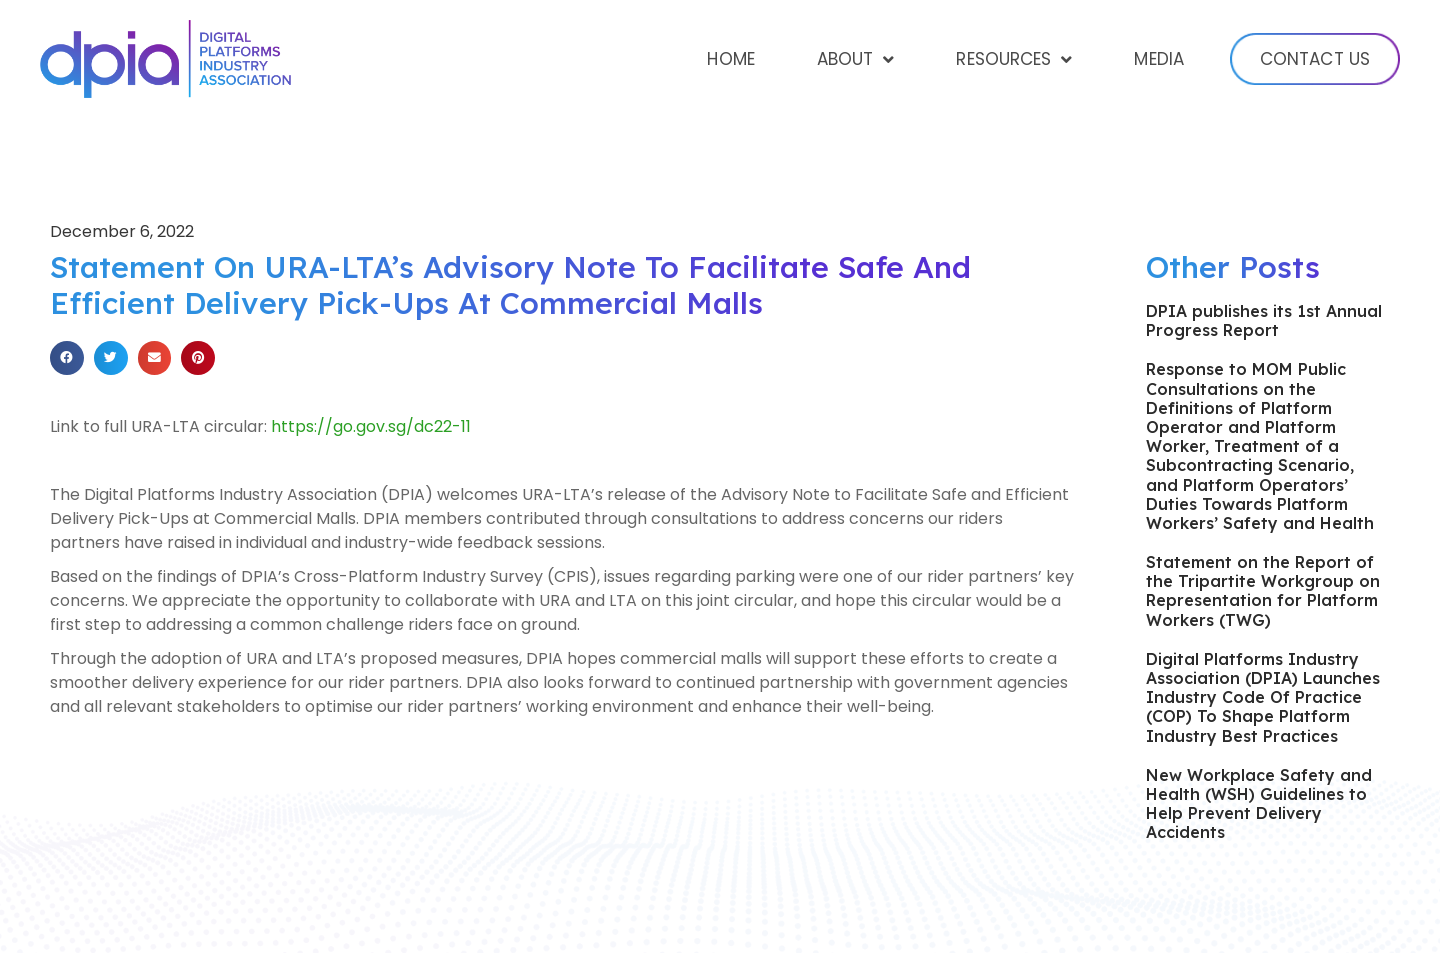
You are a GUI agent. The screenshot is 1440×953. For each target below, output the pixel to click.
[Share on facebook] (67, 358)
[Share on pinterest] (198, 358)
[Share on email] (155, 358)
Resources (1014, 59)
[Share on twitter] (111, 358)
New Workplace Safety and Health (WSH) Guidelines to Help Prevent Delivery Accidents (1259, 804)
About (856, 59)
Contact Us (1315, 59)
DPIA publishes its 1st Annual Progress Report (1264, 320)
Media (1159, 59)
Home (730, 59)
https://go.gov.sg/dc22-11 (371, 426)
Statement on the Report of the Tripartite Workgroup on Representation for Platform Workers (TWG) (1263, 591)
